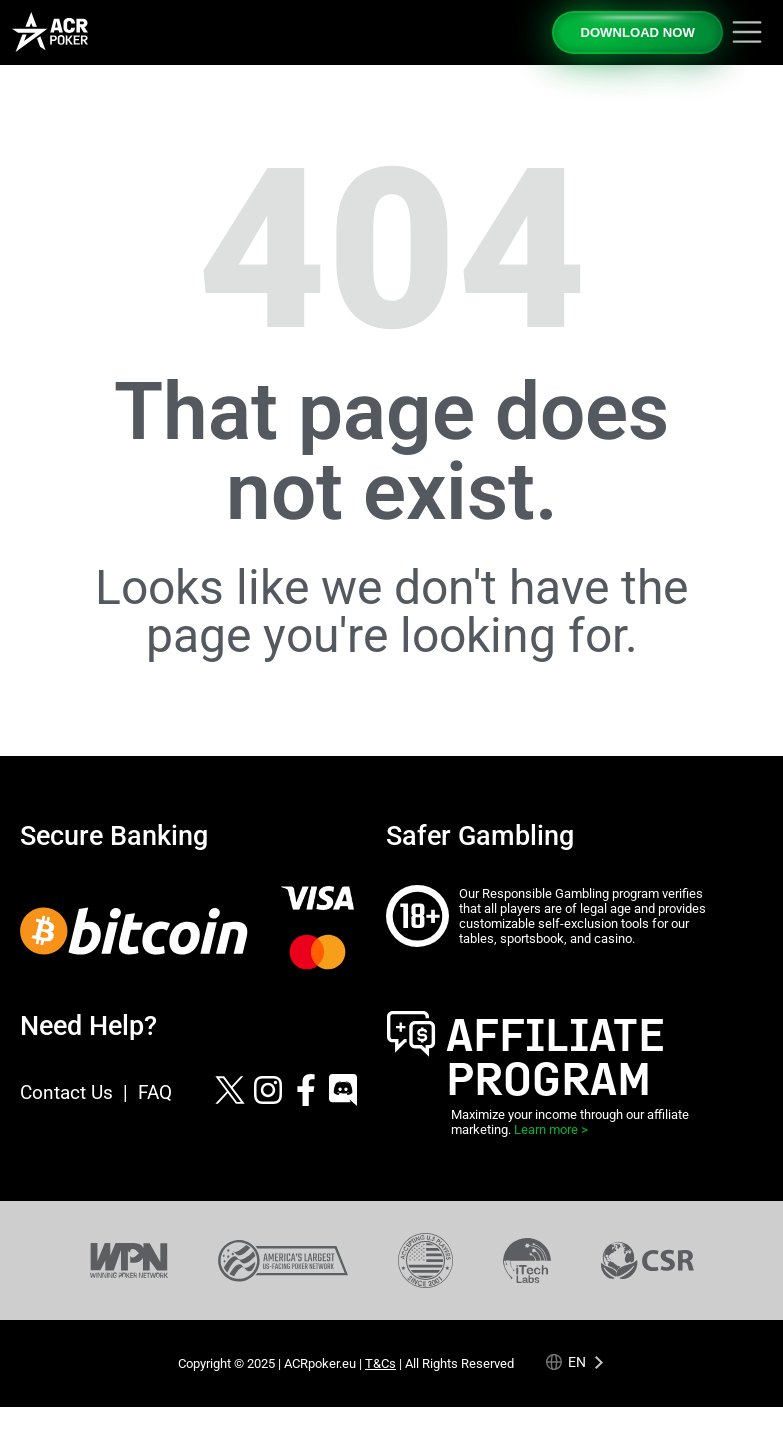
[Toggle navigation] (747, 32)
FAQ (155, 1092)
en (577, 1362)
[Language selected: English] (575, 1362)
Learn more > (551, 1129)
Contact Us (66, 1092)
